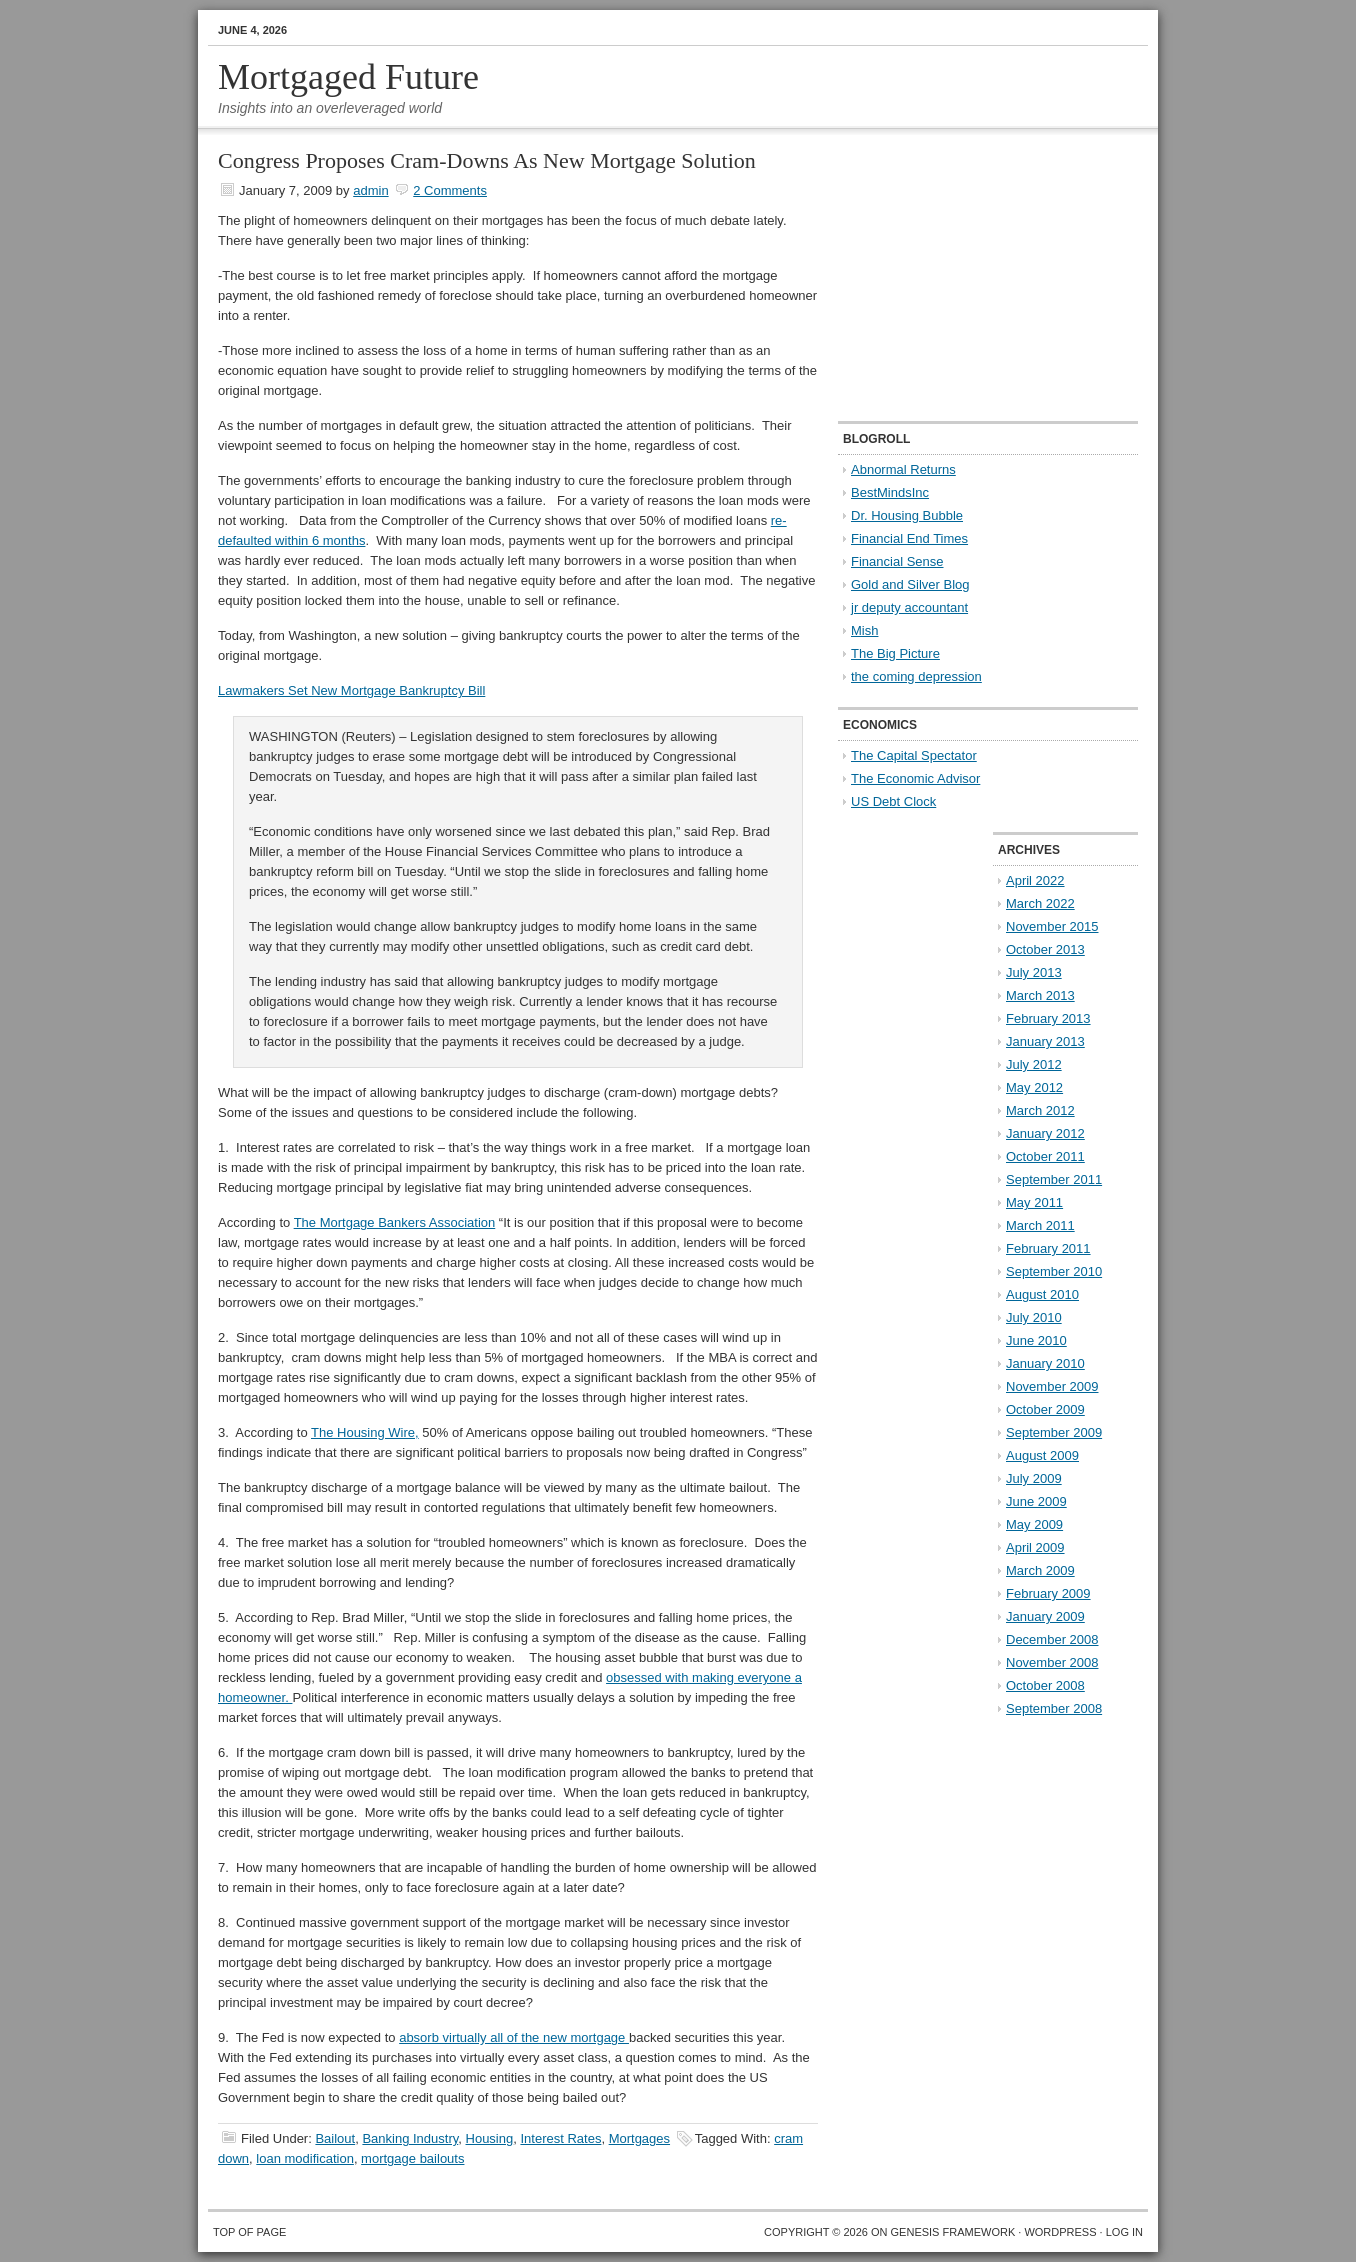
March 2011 (1040, 1225)
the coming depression (916, 676)
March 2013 (1040, 995)
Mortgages (639, 2138)
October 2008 (1045, 1685)
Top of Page (249, 2232)
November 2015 (1052, 926)
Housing (490, 2138)
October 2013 (1045, 949)
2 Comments (450, 190)
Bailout (335, 2138)
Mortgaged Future (348, 77)
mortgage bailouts (412, 2158)
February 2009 (1048, 1593)
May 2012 (1034, 1087)
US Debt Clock (893, 801)
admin (370, 190)
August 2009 (1042, 1455)
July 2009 (1034, 1478)
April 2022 (1035, 880)
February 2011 (1048, 1248)
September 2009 (1054, 1432)
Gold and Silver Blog (910, 584)
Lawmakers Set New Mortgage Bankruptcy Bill (351, 690)
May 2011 (1034, 1202)
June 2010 (1036, 1340)
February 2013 (1048, 1018)
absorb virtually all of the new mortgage (514, 2037)
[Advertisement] (963, 276)
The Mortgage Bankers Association (395, 1222)
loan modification (305, 2158)
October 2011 (1045, 1156)
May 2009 (1034, 1524)
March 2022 (1040, 903)
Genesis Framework (953, 2232)
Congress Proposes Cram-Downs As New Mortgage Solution (487, 160)
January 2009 (1045, 1616)
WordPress (1060, 2232)
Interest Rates (560, 2138)
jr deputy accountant (909, 607)
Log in (1124, 2232)
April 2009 (1035, 1547)
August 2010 (1042, 1294)
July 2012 (1034, 1064)
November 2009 (1052, 1386)
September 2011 (1054, 1179)
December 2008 (1052, 1639)
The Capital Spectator (914, 755)
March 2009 (1040, 1570)
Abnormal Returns (903, 469)
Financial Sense (897, 561)
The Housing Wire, (365, 1432)
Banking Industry (410, 2138)
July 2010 (1034, 1317)
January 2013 (1045, 1041)
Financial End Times (909, 538)
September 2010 (1054, 1271)
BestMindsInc (890, 492)
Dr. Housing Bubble (907, 515)
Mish (864, 630)
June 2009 (1036, 1501)
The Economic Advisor (915, 778)
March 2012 (1040, 1110)
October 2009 (1045, 1409)
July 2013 (1034, 972)
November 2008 (1052, 1662)
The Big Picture (895, 653)
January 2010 (1045, 1363)
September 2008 (1054, 1708)
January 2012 (1045, 1133)
